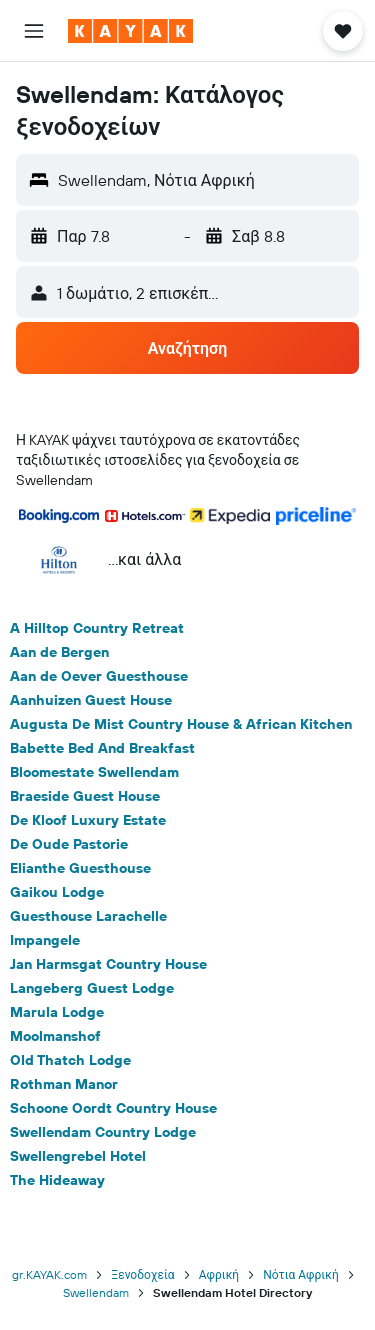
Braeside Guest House (85, 796)
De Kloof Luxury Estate (88, 820)
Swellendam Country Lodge (103, 1132)
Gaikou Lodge (57, 892)
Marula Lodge (57, 1012)
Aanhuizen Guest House (91, 700)
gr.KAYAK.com (49, 1274)
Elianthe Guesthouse (80, 868)
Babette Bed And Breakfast (102, 748)
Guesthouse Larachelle (88, 916)
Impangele (45, 940)
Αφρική (219, 1274)
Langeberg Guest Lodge (92, 988)
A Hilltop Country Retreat (97, 628)
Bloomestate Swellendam (94, 772)
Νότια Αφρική (301, 1274)
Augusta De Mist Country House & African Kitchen (181, 724)
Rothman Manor (64, 1084)
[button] (34, 31)
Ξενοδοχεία (142, 1274)
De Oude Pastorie (69, 844)
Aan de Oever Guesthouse (99, 676)
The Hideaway (57, 1180)
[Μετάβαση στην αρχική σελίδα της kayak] (130, 31)
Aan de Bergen (59, 652)
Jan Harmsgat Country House (108, 964)
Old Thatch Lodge (70, 1060)
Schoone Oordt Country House (113, 1108)
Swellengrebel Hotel (78, 1156)
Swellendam (96, 1292)
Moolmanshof (55, 1036)
